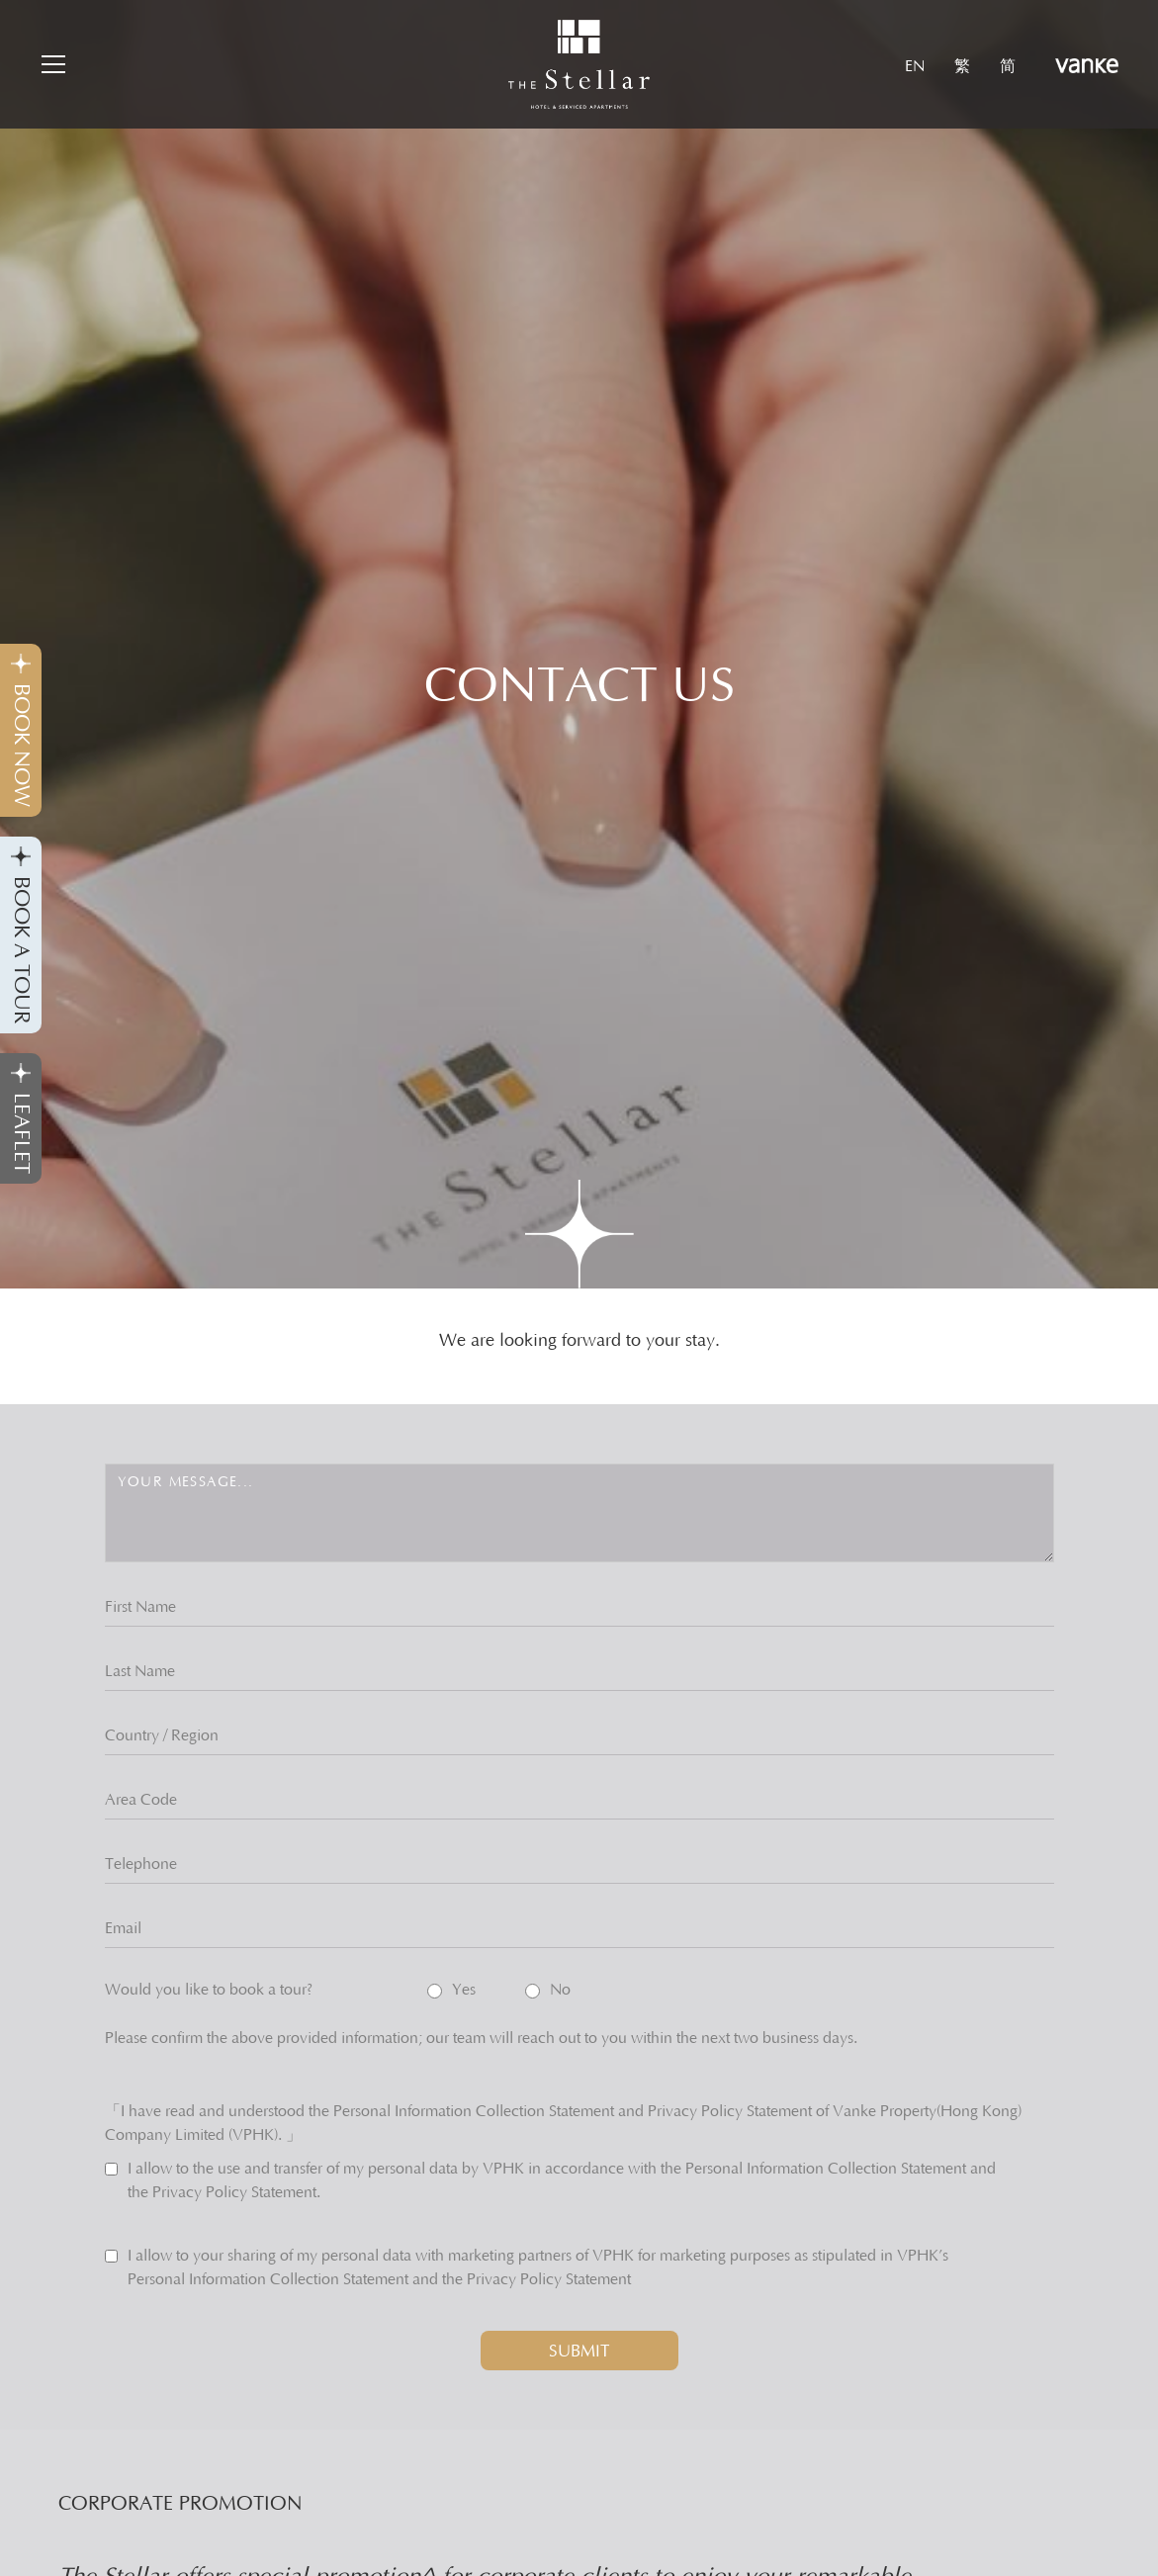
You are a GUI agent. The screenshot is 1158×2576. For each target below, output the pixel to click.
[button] (51, 64)
